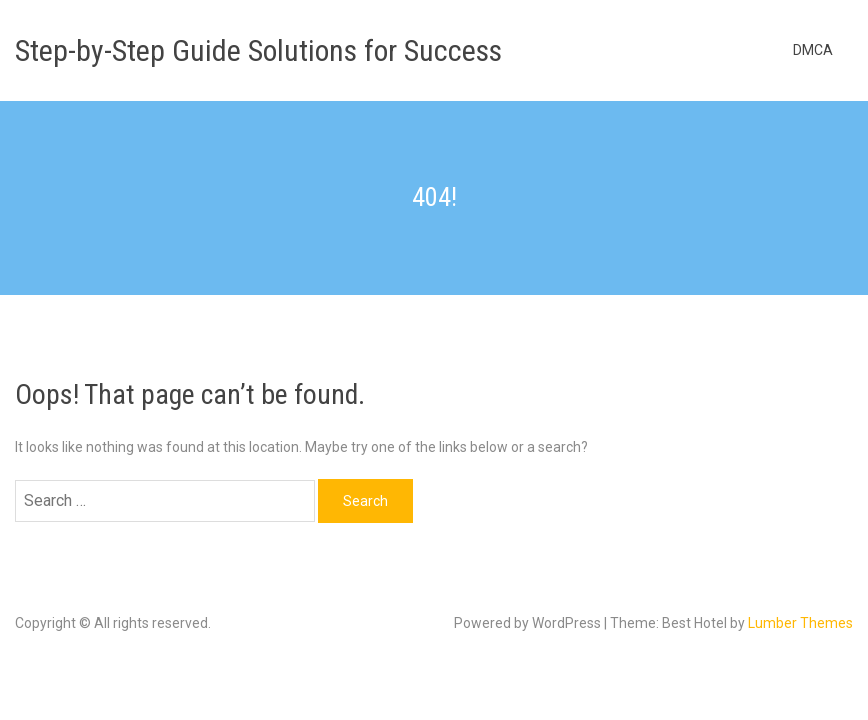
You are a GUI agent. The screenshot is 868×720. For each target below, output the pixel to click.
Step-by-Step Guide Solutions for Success (258, 50)
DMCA (813, 50)
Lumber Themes (800, 623)
